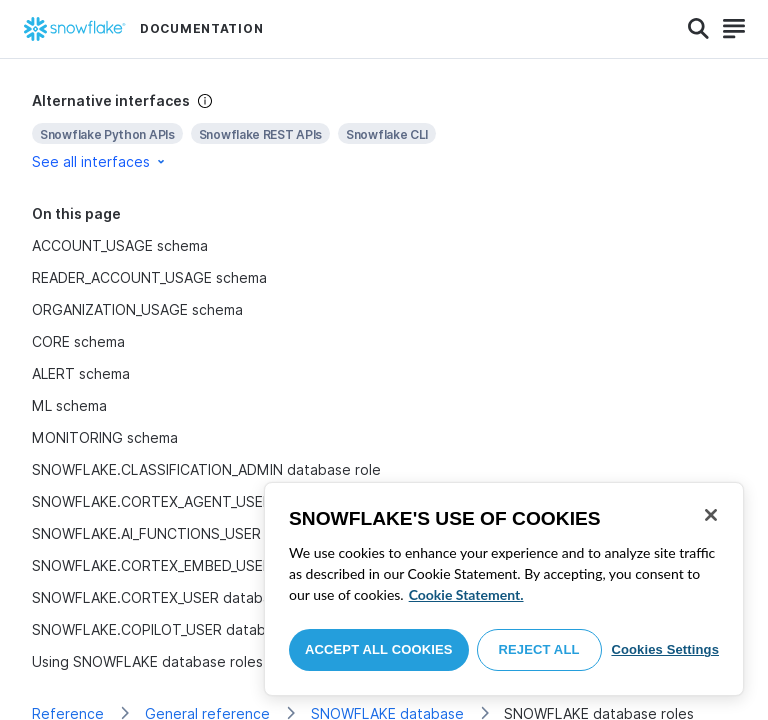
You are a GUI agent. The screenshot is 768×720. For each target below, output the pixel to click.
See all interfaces (100, 161)
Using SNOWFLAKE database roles (147, 661)
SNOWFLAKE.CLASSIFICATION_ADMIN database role (206, 469)
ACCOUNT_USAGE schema (120, 245)
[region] (504, 589)
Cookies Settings (665, 649)
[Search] (698, 29)
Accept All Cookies (379, 649)
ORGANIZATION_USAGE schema (137, 309)
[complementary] (384, 131)
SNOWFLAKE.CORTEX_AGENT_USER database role (201, 501)
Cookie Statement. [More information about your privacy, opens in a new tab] (466, 594)
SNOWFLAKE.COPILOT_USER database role (176, 629)
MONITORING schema (105, 437)
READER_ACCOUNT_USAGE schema (149, 277)
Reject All (539, 649)
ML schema (69, 405)
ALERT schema (81, 373)
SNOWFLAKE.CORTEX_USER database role (174, 597)
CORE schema (78, 341)
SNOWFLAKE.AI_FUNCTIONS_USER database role (195, 533)
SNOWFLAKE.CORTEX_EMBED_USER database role (201, 565)
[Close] (711, 515)
